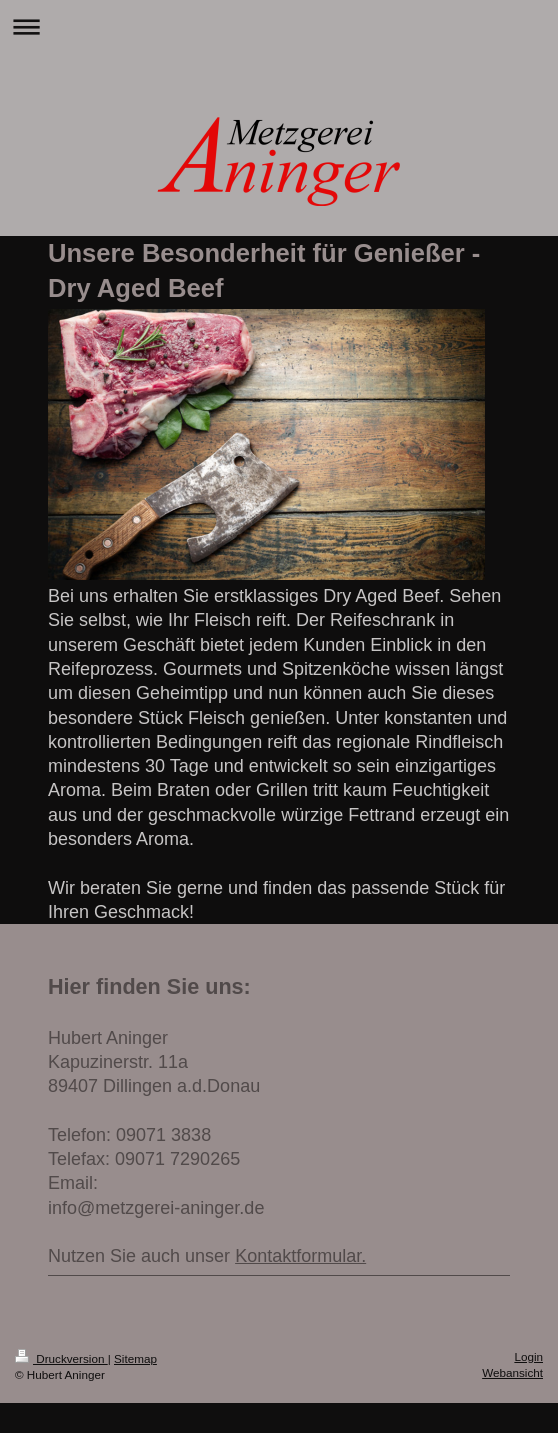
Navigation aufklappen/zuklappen (279, 26)
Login (528, 1356)
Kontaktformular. (300, 1256)
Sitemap (135, 1358)
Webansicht (512, 1372)
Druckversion (61, 1358)
